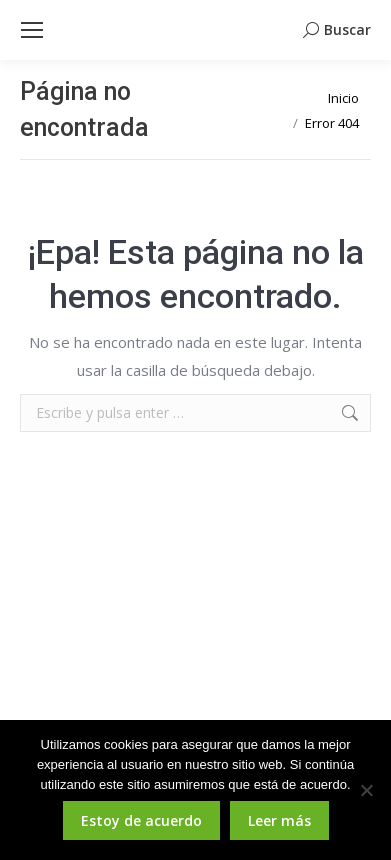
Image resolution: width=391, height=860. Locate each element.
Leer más (279, 820)
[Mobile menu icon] (32, 30)
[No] (366, 790)
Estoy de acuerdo (141, 820)
